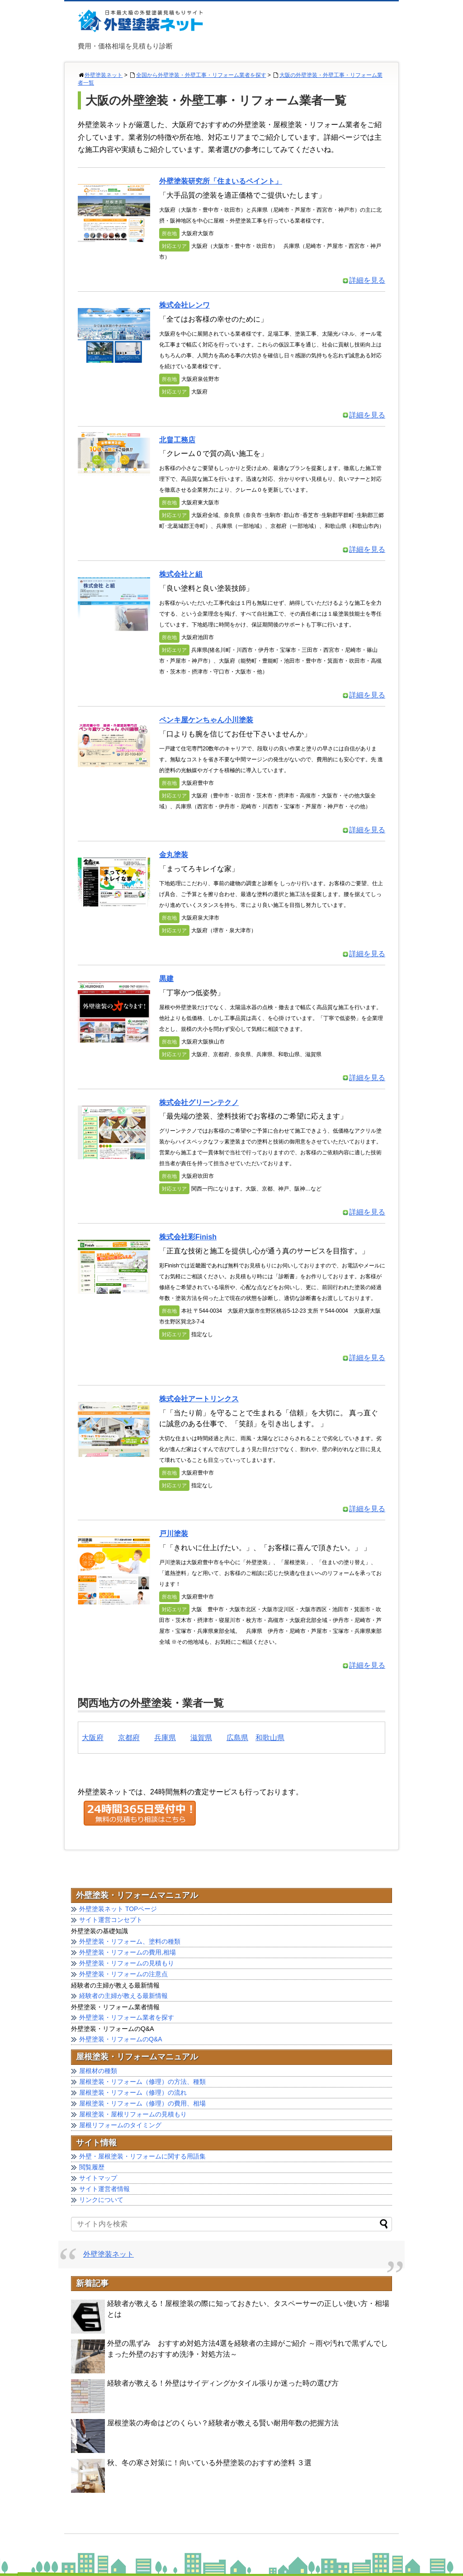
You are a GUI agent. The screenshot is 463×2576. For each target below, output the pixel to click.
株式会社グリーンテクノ (199, 1102)
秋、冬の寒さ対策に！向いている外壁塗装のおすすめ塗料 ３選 (209, 2463)
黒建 (166, 978)
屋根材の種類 (98, 2070)
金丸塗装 (173, 855)
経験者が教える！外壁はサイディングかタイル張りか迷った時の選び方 (223, 2383)
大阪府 (93, 1737)
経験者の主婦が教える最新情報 (123, 1995)
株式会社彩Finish (188, 1237)
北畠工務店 (177, 440)
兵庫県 (165, 1737)
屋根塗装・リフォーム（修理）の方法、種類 (142, 2081)
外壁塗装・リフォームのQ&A (120, 2039)
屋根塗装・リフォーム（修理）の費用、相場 (142, 2103)
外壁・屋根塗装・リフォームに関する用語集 (142, 2156)
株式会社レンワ (184, 305)
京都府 (129, 1737)
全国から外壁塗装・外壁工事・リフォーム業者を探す (201, 75)
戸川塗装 (173, 1533)
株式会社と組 (181, 574)
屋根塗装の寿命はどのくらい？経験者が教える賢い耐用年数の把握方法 (223, 2423)
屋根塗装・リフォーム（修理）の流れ (133, 2092)
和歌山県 (269, 1737)
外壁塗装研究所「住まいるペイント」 (220, 181)
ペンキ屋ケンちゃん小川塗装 (206, 720)
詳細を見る (364, 280)
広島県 (237, 1737)
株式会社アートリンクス (199, 1399)
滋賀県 (201, 1737)
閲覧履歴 (91, 2167)
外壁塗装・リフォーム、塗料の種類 (129, 1941)
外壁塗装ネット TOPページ (118, 1908)
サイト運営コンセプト (110, 1919)
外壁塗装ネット (104, 75)
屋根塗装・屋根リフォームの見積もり (133, 2114)
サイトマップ (98, 2178)
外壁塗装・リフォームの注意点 (123, 1974)
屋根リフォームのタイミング (120, 2125)
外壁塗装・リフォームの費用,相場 (127, 1952)
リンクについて (101, 2199)
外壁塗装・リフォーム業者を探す (126, 2017)
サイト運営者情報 (104, 2188)
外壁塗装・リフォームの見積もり (126, 1963)
